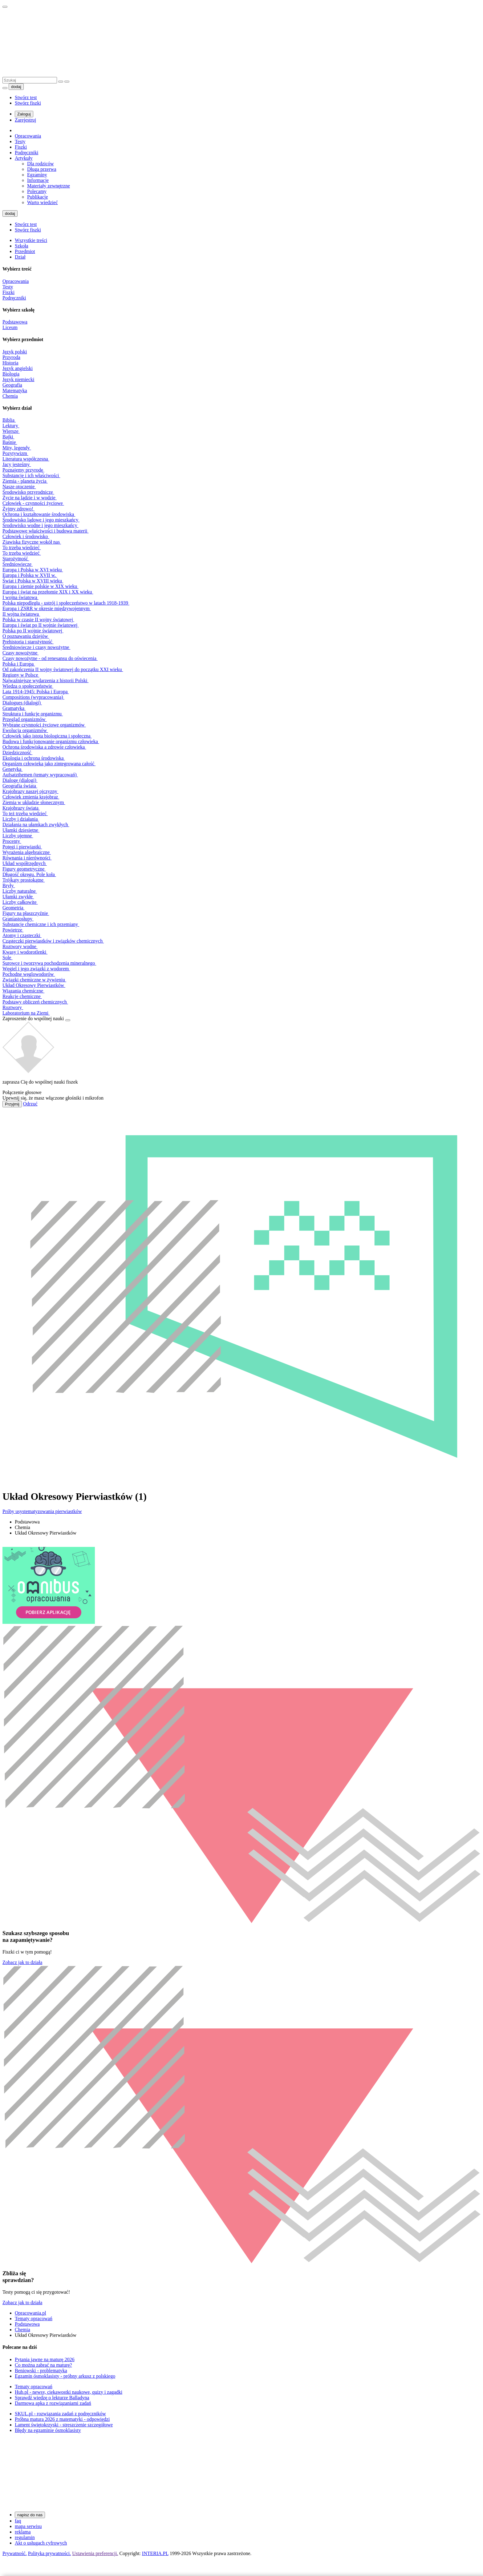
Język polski (14, 351)
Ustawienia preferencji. (95, 2553)
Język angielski (17, 368)
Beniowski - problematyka (41, 2370)
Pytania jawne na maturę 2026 (45, 2359)
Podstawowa (14, 321)
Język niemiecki (18, 379)
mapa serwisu (28, 2526)
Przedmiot (25, 251)
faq (18, 2520)
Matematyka (14, 390)
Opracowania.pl (30, 2313)
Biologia (10, 373)
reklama (23, 2531)
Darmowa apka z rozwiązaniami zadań (53, 2403)
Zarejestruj (25, 120)
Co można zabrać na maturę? (43, 2365)
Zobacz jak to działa (22, 1962)
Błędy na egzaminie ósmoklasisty (48, 2430)
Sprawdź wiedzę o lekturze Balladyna (52, 2397)
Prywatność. (14, 2553)
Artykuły (24, 158)
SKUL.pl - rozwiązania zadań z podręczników (60, 2413)
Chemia (10, 396)
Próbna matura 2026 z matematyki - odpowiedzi (62, 2419)
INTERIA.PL (155, 2553)
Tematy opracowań (33, 2318)
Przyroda (11, 357)
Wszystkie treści (31, 240)
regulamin (25, 2537)
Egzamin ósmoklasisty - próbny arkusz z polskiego (65, 2376)
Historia (10, 362)
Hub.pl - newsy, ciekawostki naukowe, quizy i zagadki (68, 2392)
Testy (20, 141)
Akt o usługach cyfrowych (41, 2543)
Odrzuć (30, 1103)
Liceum (10, 327)
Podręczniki (26, 152)
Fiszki (21, 147)
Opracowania (28, 136)
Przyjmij (12, 1104)
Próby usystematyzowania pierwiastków (42, 1511)
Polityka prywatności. (49, 2553)
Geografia (12, 385)
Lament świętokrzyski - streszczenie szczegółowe (64, 2424)
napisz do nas (30, 2515)
